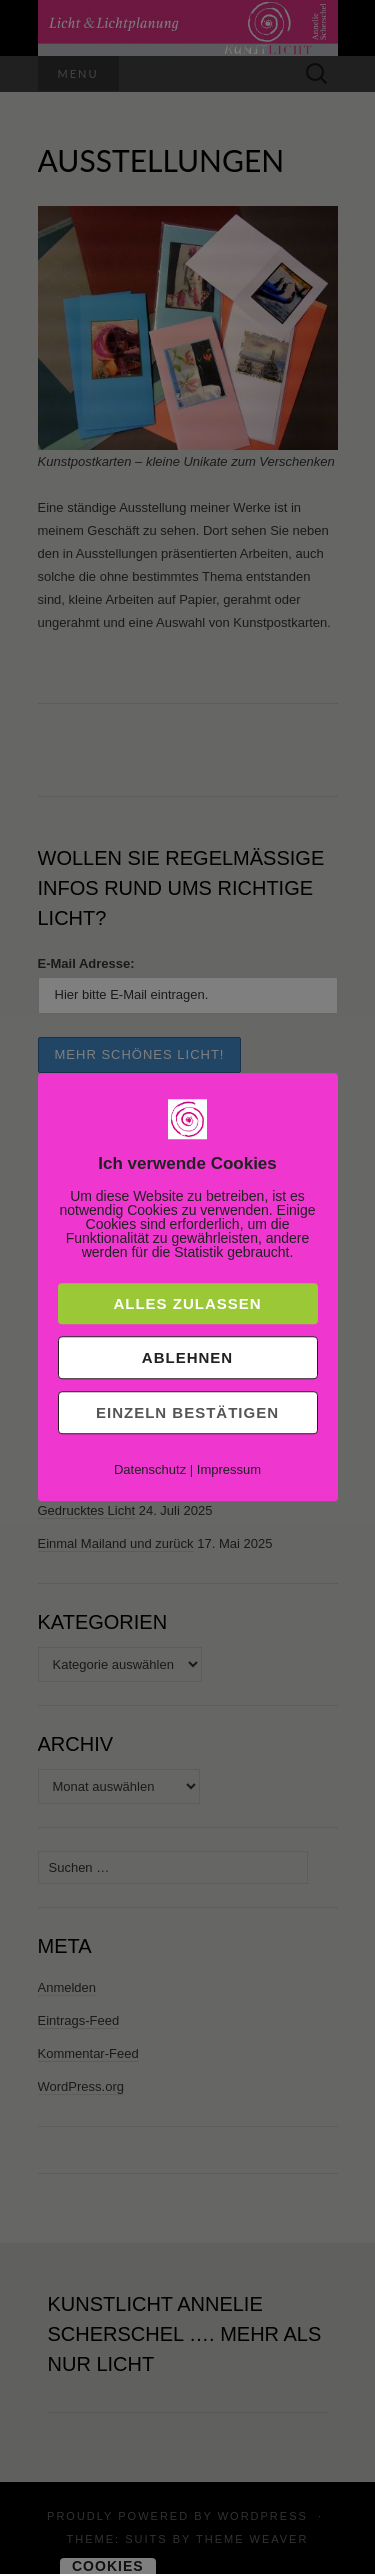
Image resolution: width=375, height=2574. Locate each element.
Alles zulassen (187, 1303)
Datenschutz (150, 1469)
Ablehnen (187, 1357)
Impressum (229, 1469)
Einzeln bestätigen (187, 1412)
